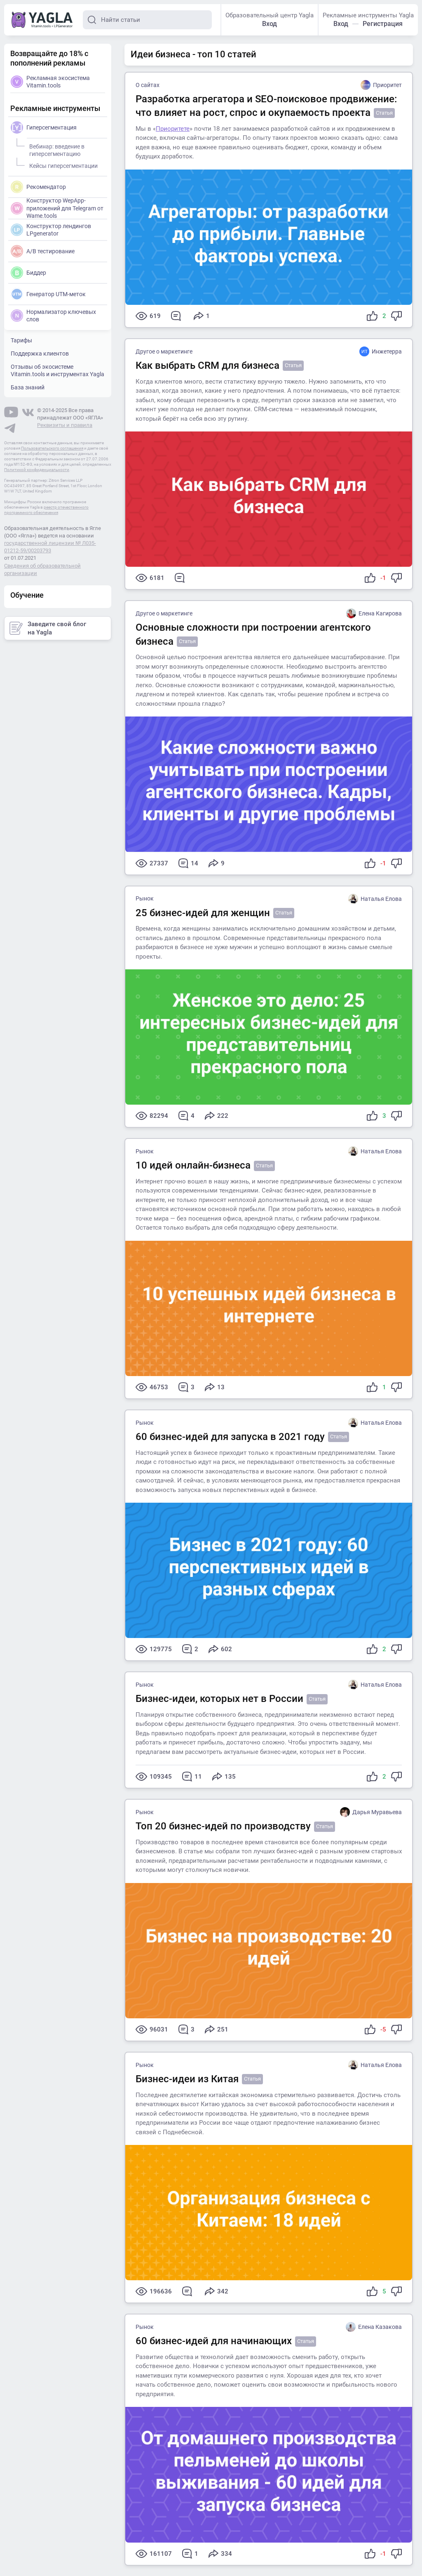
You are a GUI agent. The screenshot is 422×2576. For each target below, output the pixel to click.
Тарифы (21, 340)
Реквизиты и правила (64, 425)
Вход (269, 24)
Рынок (145, 898)
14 (188, 863)
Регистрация (383, 24)
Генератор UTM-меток (48, 294)
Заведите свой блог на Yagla (47, 628)
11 (192, 1777)
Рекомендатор (38, 187)
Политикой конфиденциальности (36, 469)
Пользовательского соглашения (52, 448)
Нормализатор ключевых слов (53, 316)
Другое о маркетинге (164, 351)
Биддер (28, 272)
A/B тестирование (43, 251)
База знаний (28, 387)
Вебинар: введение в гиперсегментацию (55, 149)
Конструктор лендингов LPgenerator (51, 230)
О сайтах (147, 85)
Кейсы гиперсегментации (62, 164)
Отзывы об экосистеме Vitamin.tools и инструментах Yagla (57, 370)
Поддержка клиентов (40, 353)
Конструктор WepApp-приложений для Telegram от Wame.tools (57, 207)
